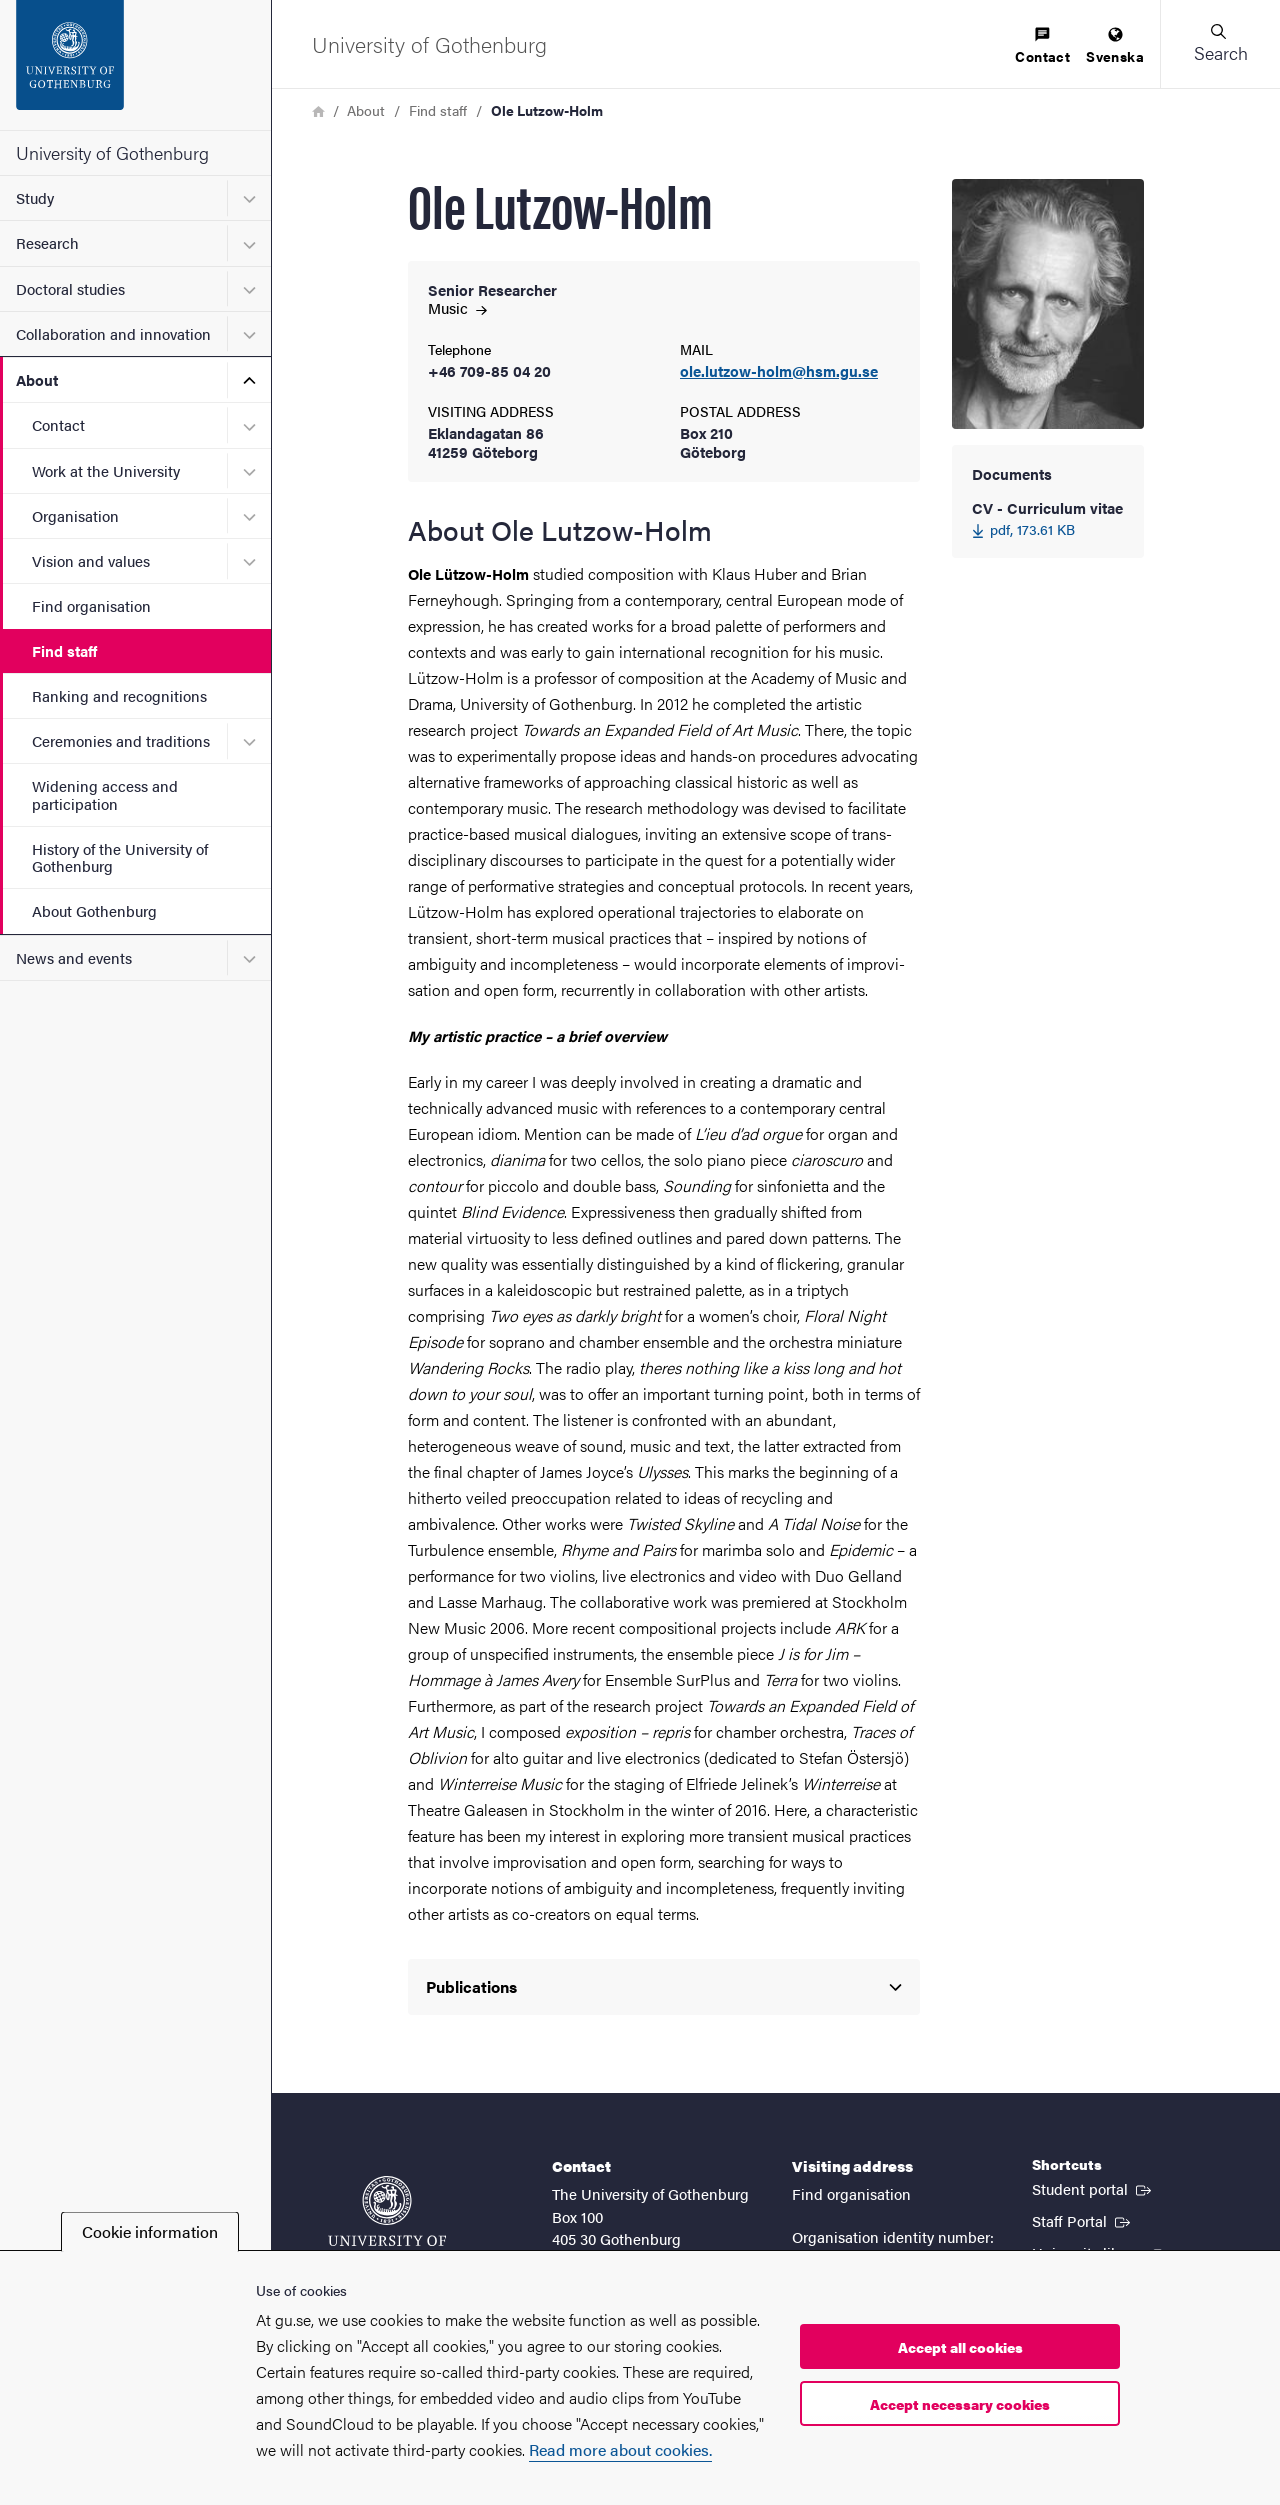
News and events (74, 957)
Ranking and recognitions (119, 695)
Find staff (64, 650)
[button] (1220, 44)
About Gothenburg (94, 910)
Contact (58, 424)
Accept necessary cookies (960, 2404)
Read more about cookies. (620, 2449)
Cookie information (150, 2231)
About (37, 379)
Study (35, 197)
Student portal (1093, 2188)
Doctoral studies (70, 288)
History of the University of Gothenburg (120, 857)
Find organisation (91, 605)
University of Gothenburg (112, 152)
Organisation (75, 515)
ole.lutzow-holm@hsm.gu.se (779, 371)
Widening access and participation (105, 794)
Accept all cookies (960, 2347)
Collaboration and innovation (113, 333)
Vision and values (91, 560)
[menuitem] (1042, 46)
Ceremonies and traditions (121, 740)
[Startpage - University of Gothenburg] (135, 65)
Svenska (1115, 46)
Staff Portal (1083, 2220)
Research (47, 242)
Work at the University (106, 470)
